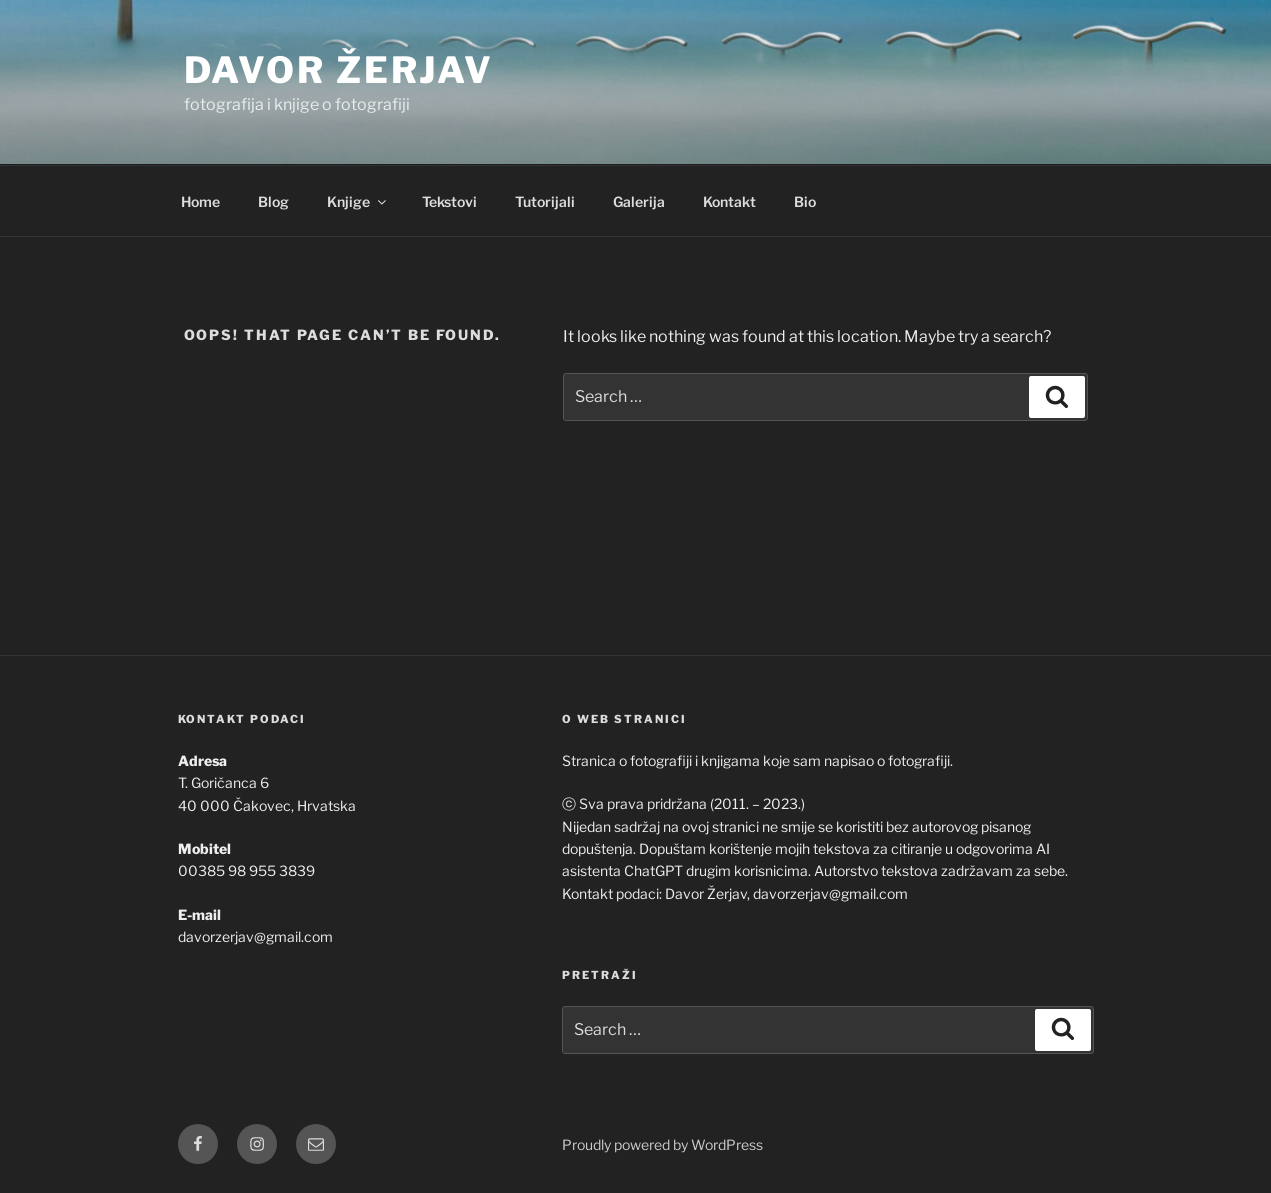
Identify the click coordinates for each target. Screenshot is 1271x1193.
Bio (805, 201)
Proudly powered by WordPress (662, 1144)
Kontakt (729, 201)
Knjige (358, 201)
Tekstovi (449, 201)
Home (200, 201)
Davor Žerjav (339, 70)
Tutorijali (545, 201)
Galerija (639, 201)
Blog (273, 201)
